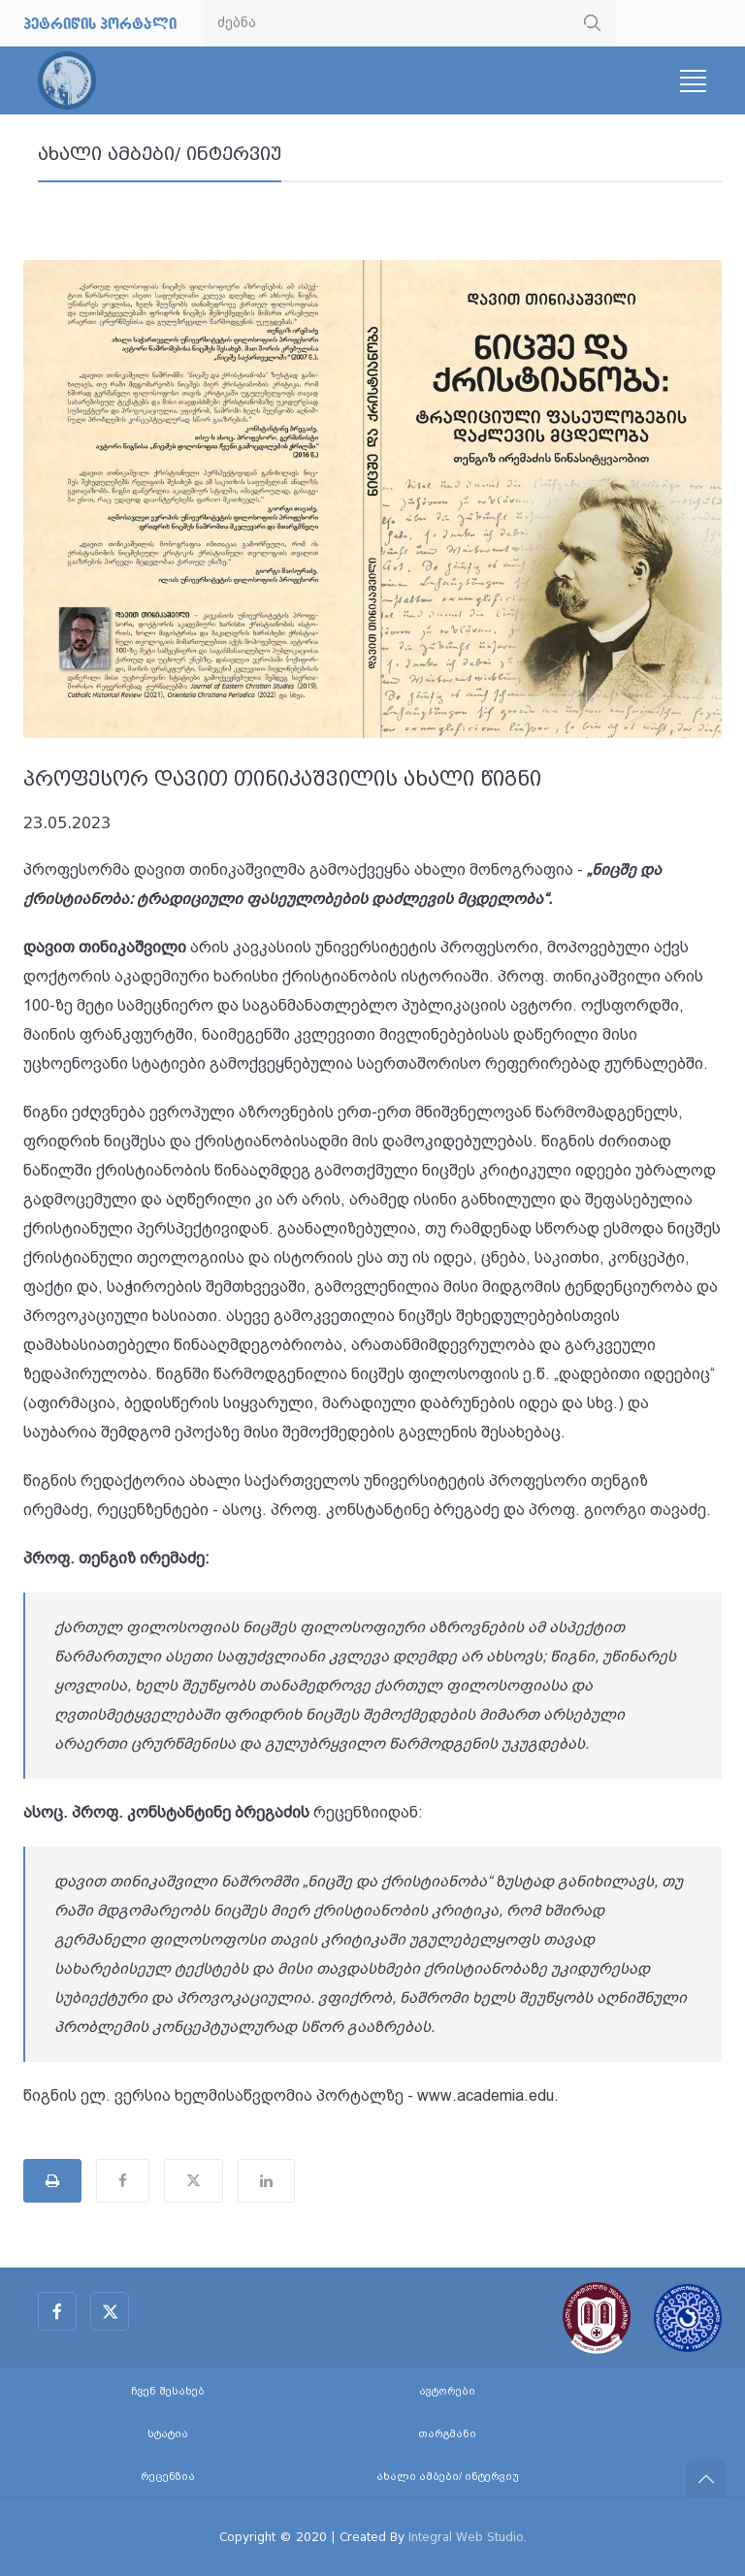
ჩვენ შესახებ (168, 2391)
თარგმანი (447, 2434)
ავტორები (447, 2391)
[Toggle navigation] (692, 81)
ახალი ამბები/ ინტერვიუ (159, 154)
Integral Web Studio (466, 2536)
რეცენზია (168, 2476)
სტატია (167, 2434)
